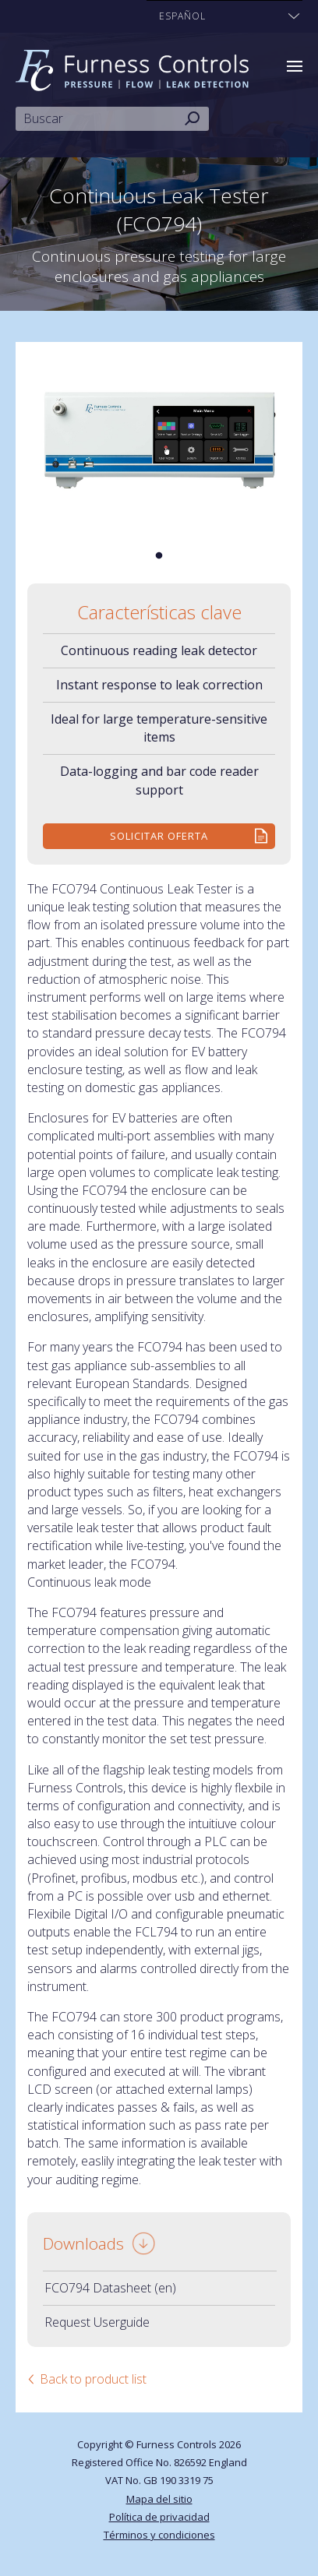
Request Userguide (97, 2322)
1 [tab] (159, 556)
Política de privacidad (159, 2517)
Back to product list (93, 2378)
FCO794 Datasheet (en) (110, 2287)
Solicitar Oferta (159, 836)
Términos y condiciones (159, 2535)
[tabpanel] (159, 441)
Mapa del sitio (159, 2499)
